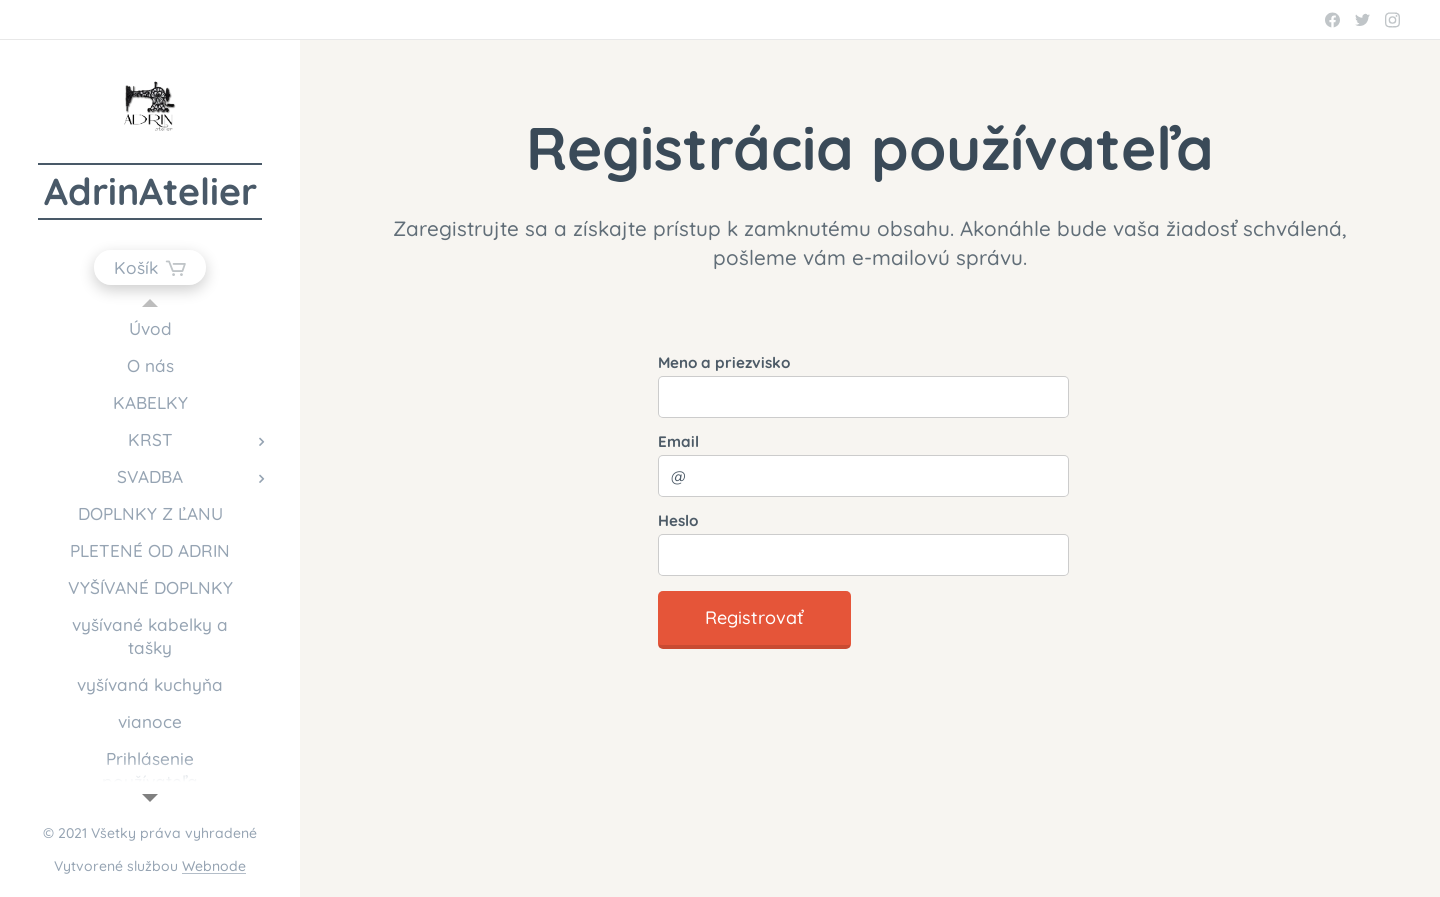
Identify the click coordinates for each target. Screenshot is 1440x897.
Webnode (214, 866)
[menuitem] (150, 328)
